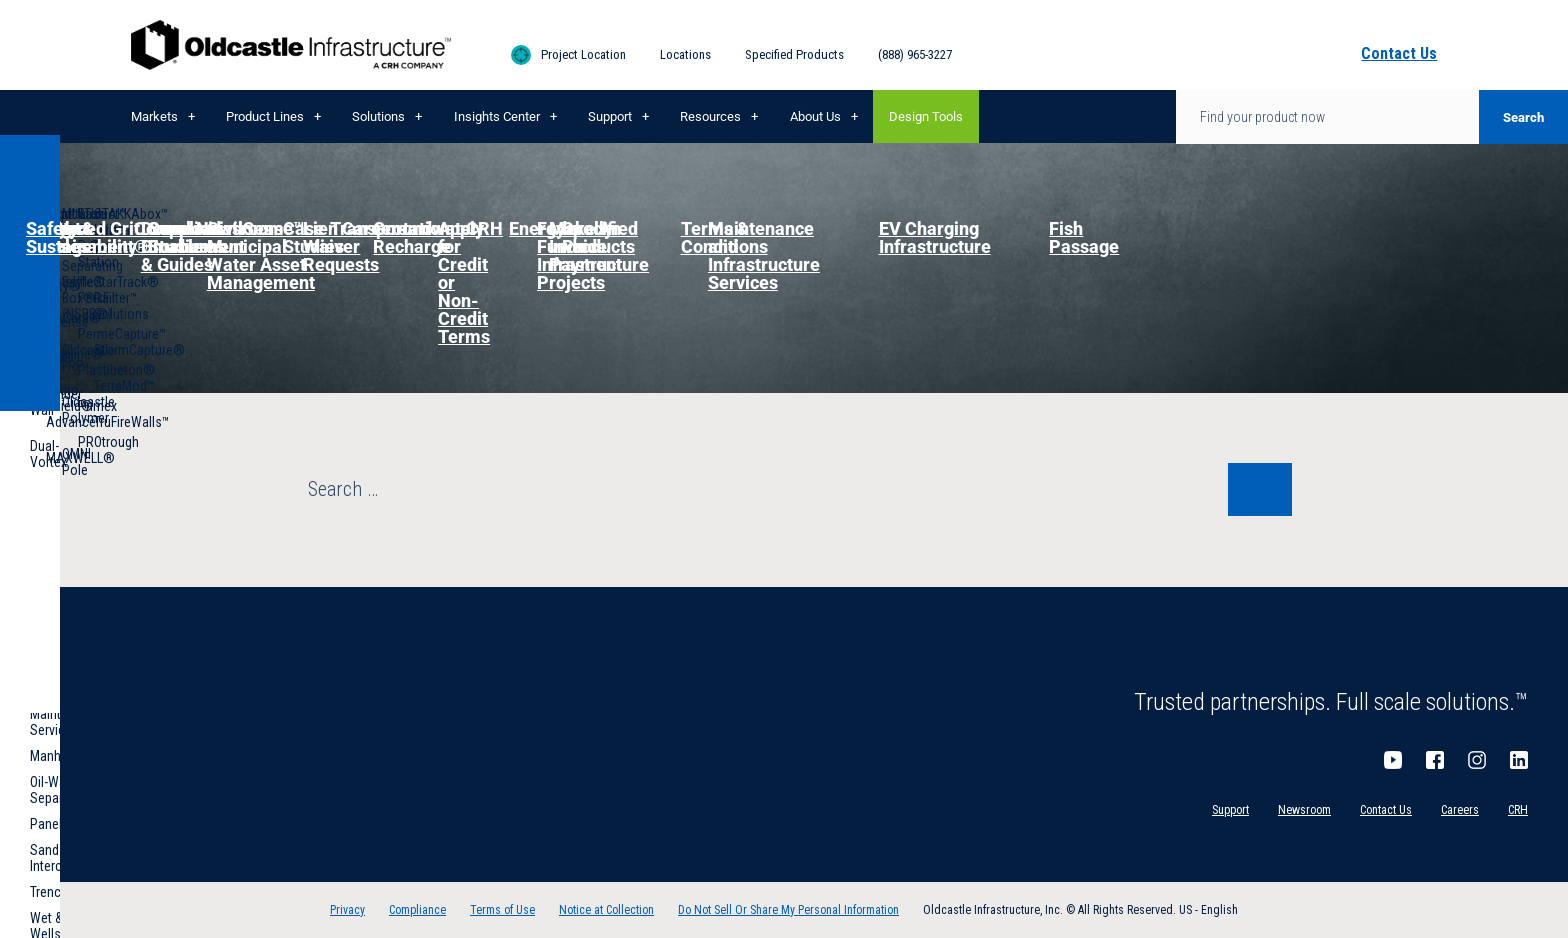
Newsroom (1304, 810)
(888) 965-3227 (915, 54)
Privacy (347, 910)
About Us (815, 116)
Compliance (417, 910)
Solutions (378, 116)
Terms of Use (502, 910)
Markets (154, 116)
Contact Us (1386, 810)
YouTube (1393, 760)
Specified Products (794, 54)
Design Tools (926, 116)
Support (610, 116)
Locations (685, 54)
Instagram (1477, 760)
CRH (1518, 810)
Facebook (1435, 760)
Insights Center (497, 116)
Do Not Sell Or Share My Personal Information (788, 910)
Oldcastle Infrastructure (291, 45)
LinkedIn (1519, 760)
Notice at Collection (606, 910)
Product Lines (265, 116)
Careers (1460, 810)
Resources (710, 116)
